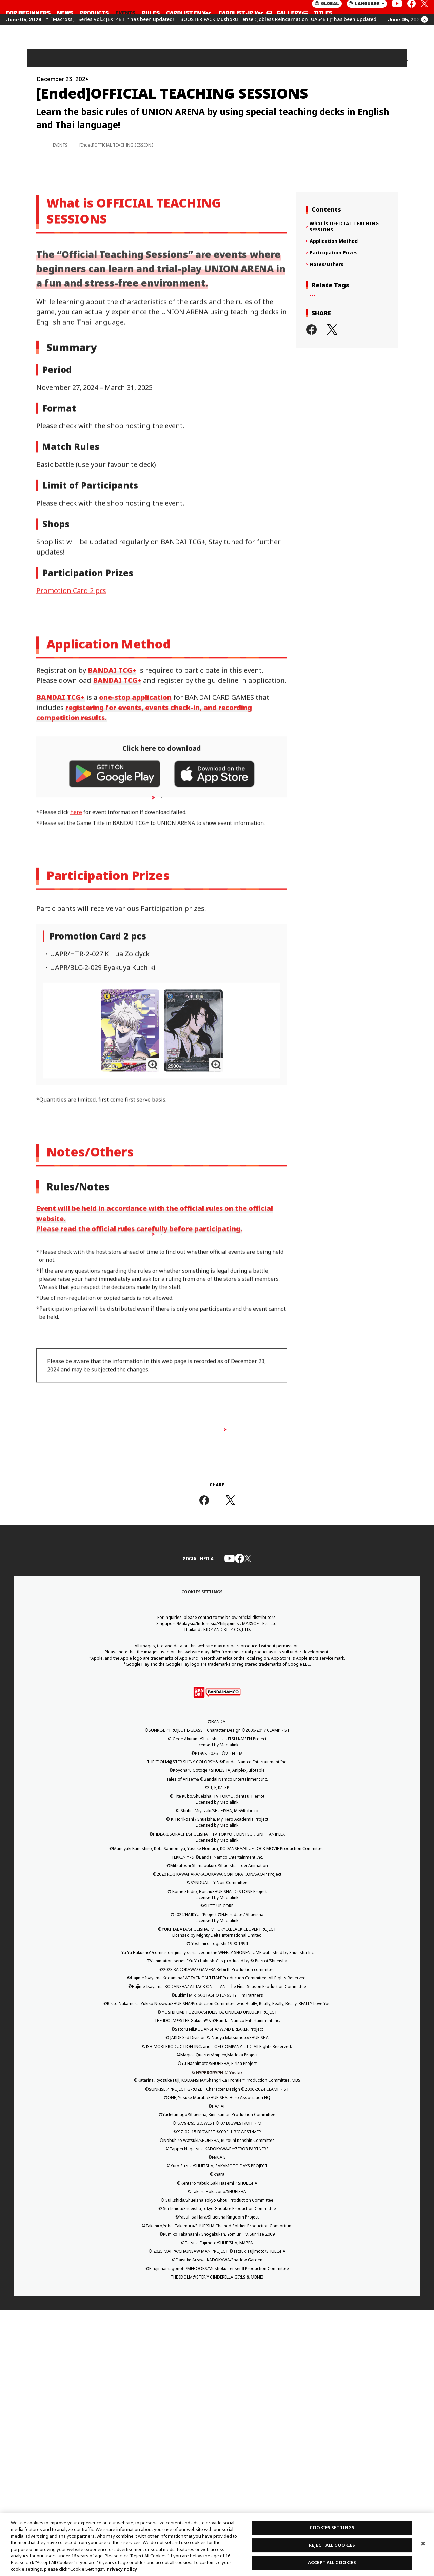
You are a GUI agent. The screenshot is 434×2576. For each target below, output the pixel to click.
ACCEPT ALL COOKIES (332, 2562)
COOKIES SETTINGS (332, 2527)
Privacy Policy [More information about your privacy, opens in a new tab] (122, 2569)
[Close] (423, 2543)
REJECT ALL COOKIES (332, 2545)
